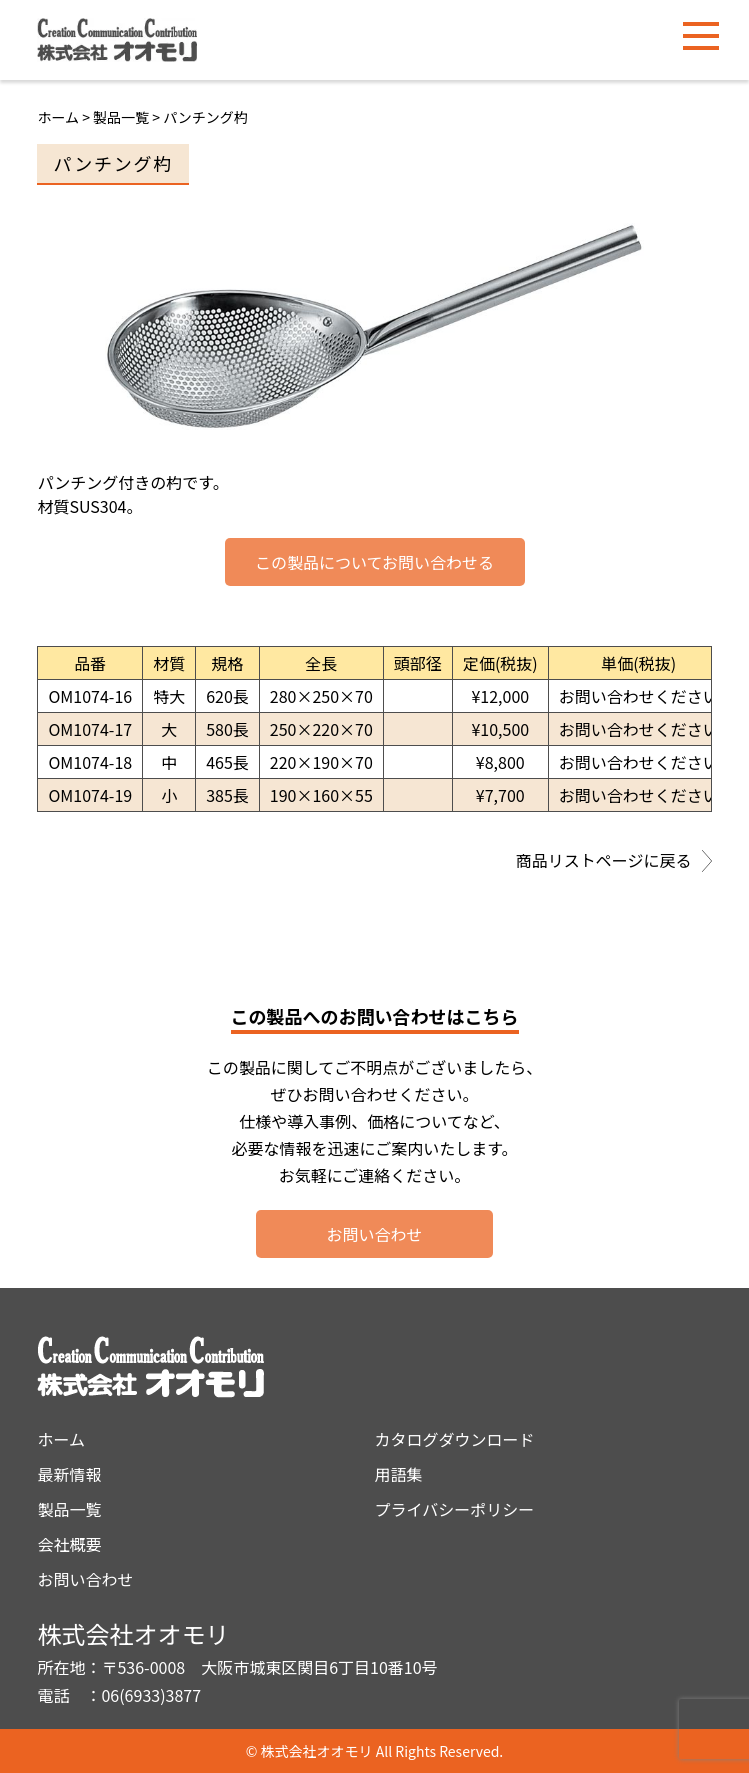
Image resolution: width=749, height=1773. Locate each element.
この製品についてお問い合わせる (374, 562)
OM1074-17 (90, 729)
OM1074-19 (90, 795)
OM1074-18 (90, 762)
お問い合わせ (374, 1234)
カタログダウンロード (455, 1439)
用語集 (399, 1474)
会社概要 (69, 1544)
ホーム (58, 117)
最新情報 (69, 1474)
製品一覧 (69, 1509)
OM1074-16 (90, 696)
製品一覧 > (128, 117)
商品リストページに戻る (614, 862)
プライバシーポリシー (455, 1509)
